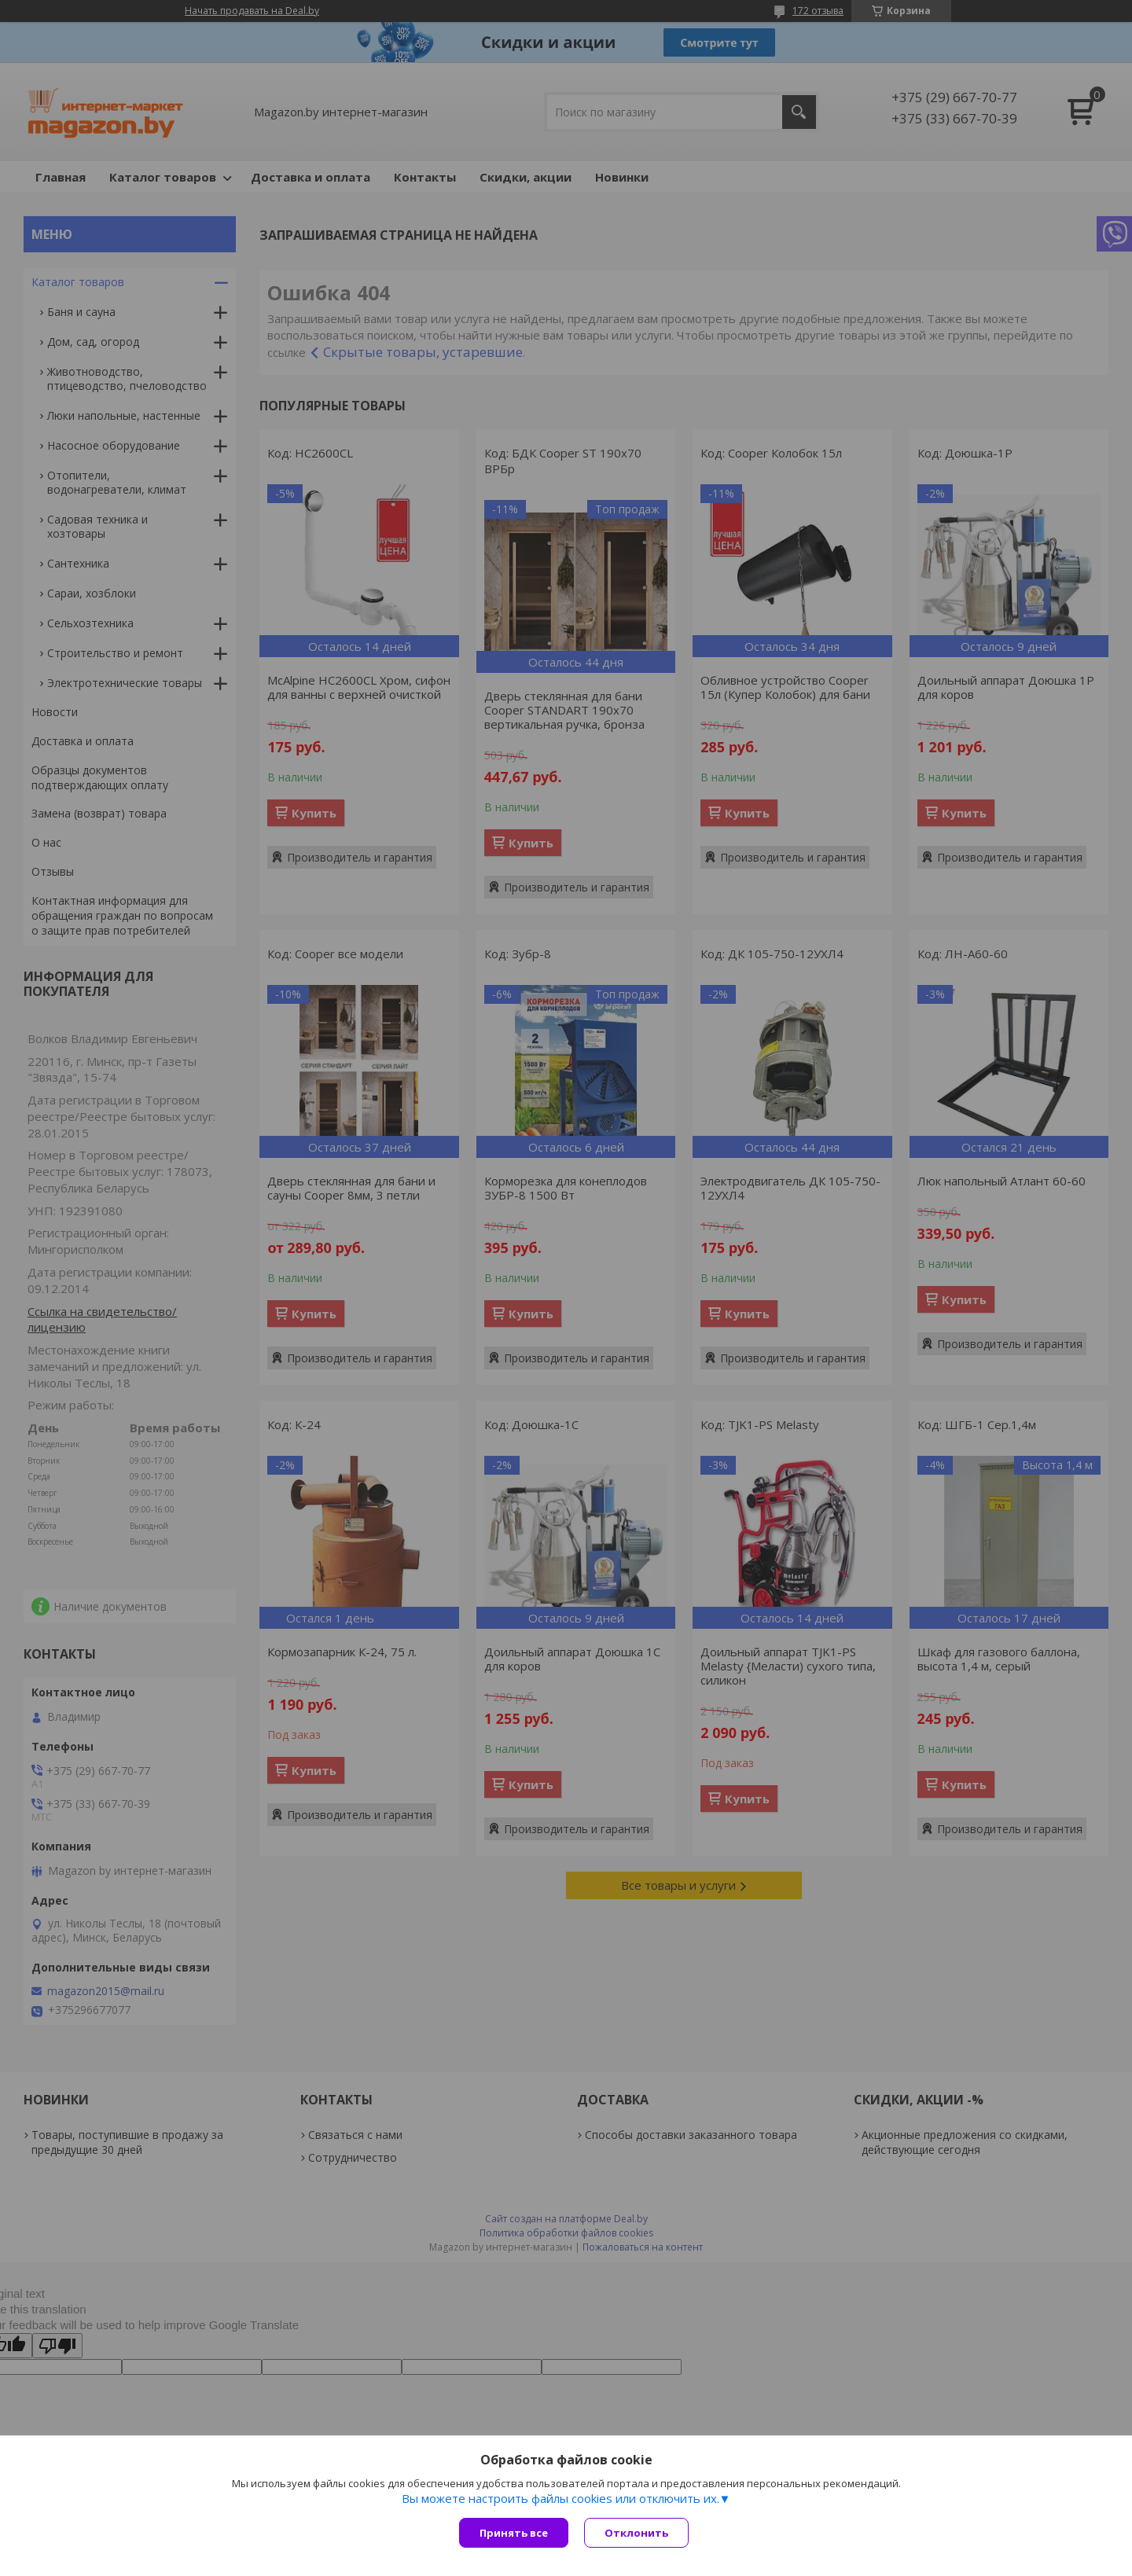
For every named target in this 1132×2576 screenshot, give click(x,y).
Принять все (514, 2533)
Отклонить (636, 2533)
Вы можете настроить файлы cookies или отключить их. (560, 2498)
